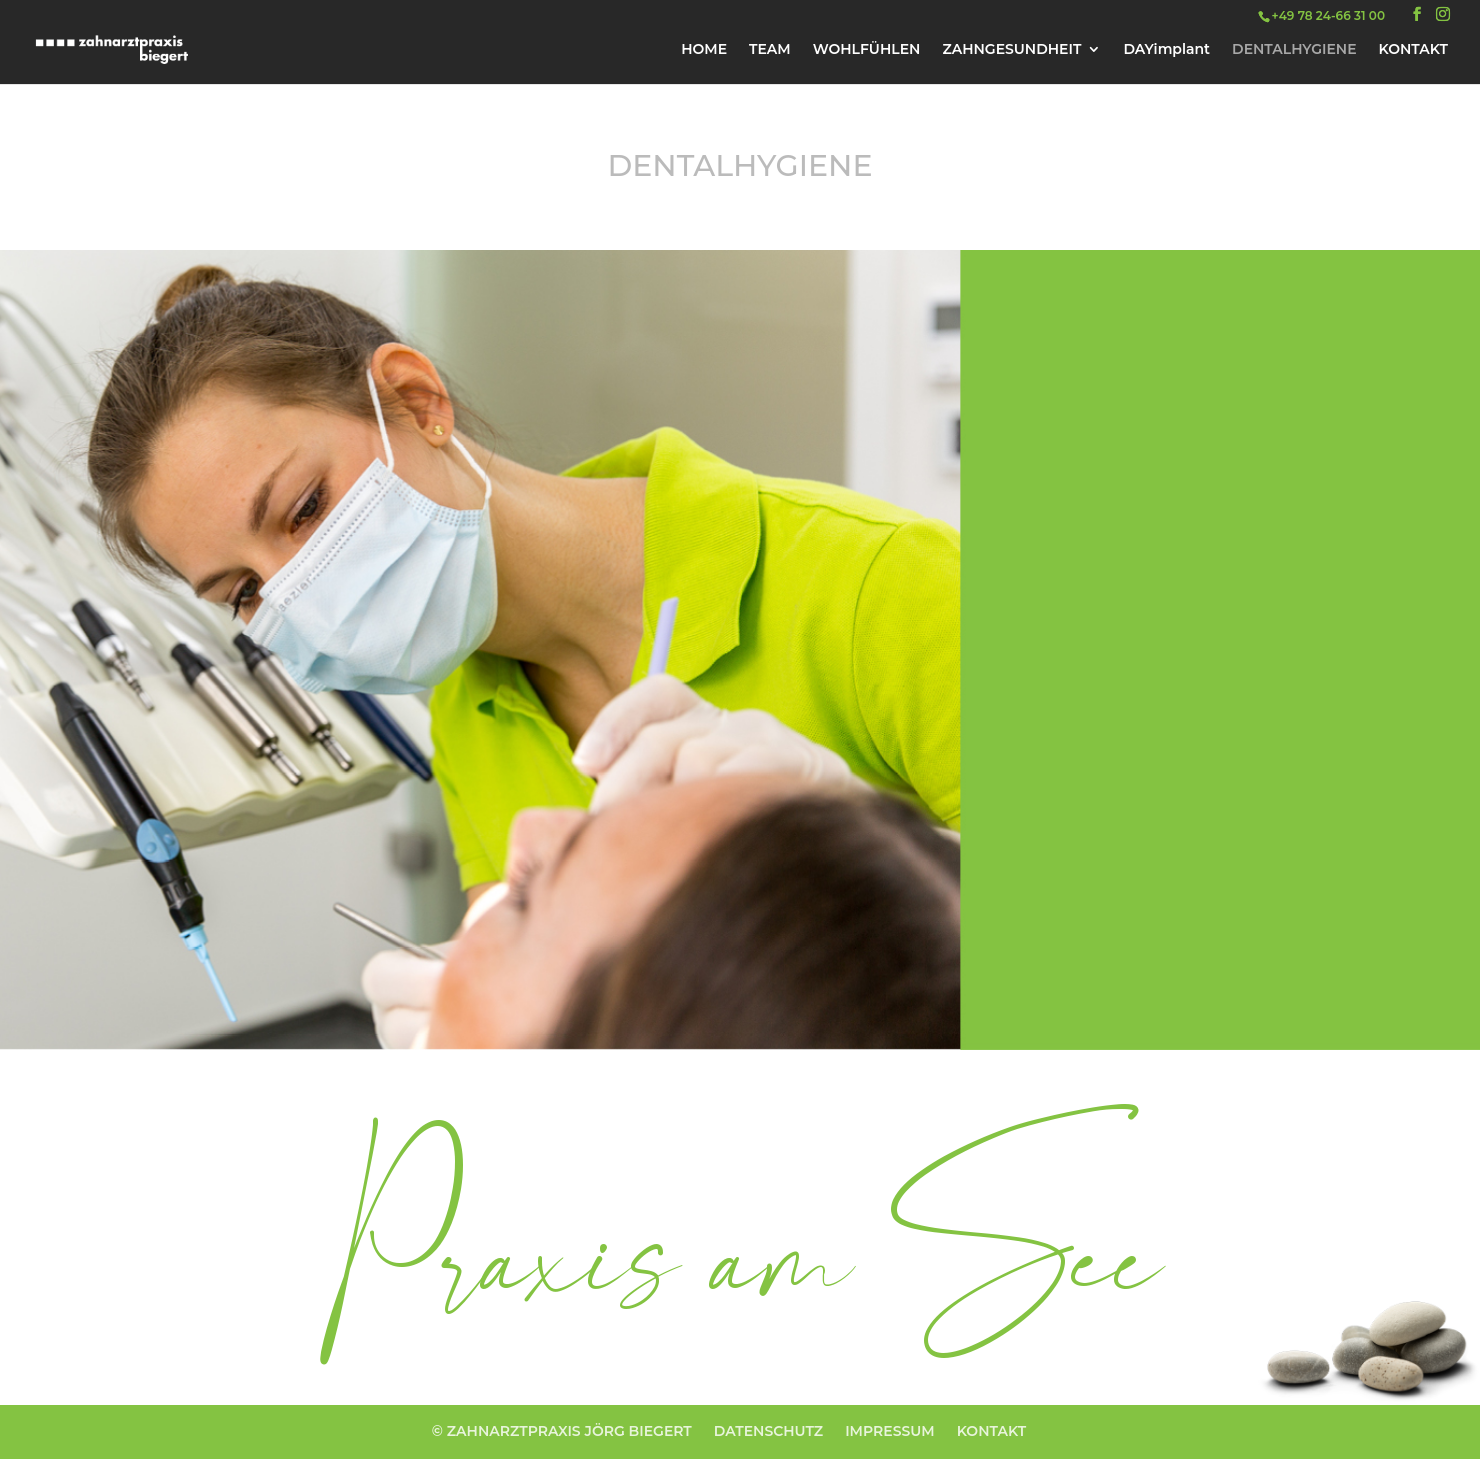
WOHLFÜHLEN (867, 50)
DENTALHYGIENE (1294, 50)
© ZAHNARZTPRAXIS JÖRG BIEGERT (562, 1431)
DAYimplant (1166, 50)
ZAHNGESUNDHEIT (1011, 50)
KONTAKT (1413, 50)
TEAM (770, 50)
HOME (704, 50)
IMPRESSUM (890, 1431)
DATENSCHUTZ (768, 1431)
